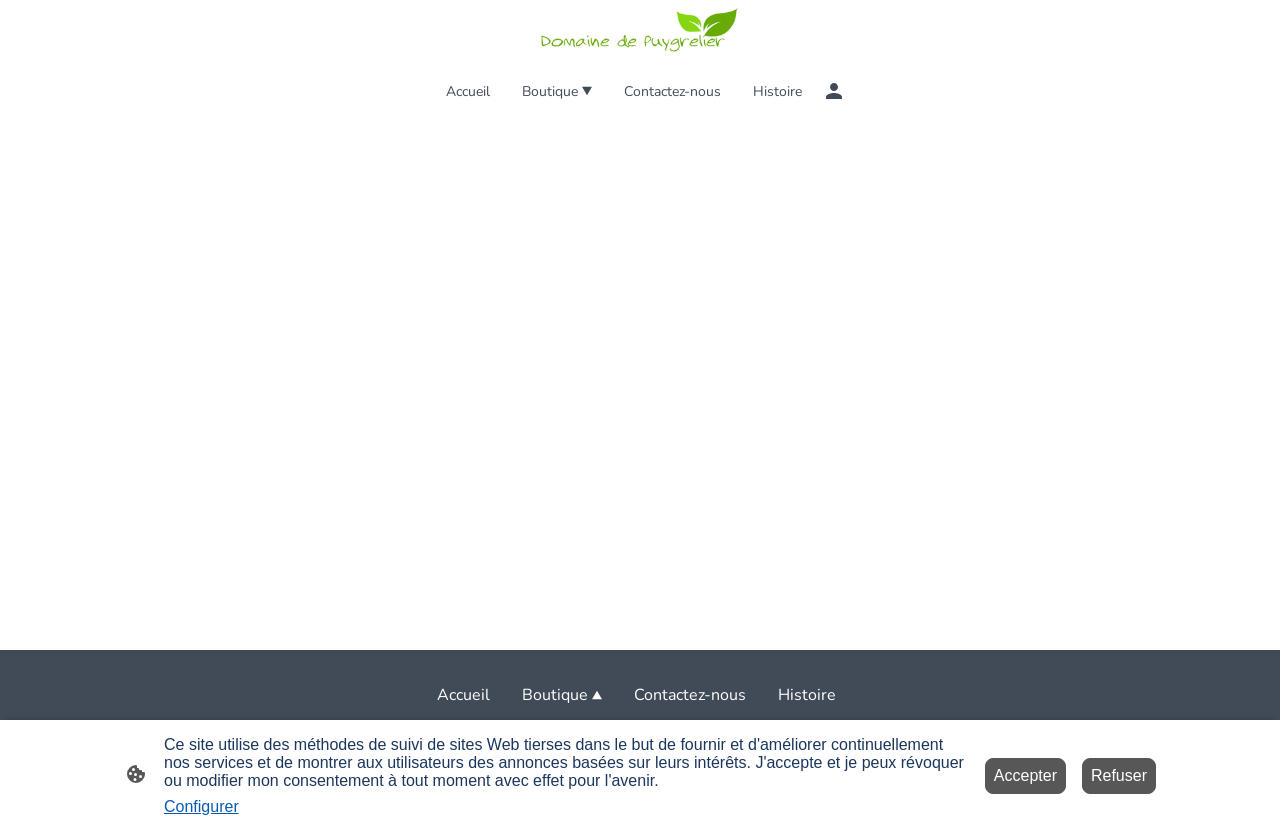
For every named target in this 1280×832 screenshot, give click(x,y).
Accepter (1025, 775)
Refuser (1119, 775)
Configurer (201, 806)
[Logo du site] (639, 31)
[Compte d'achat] (834, 91)
